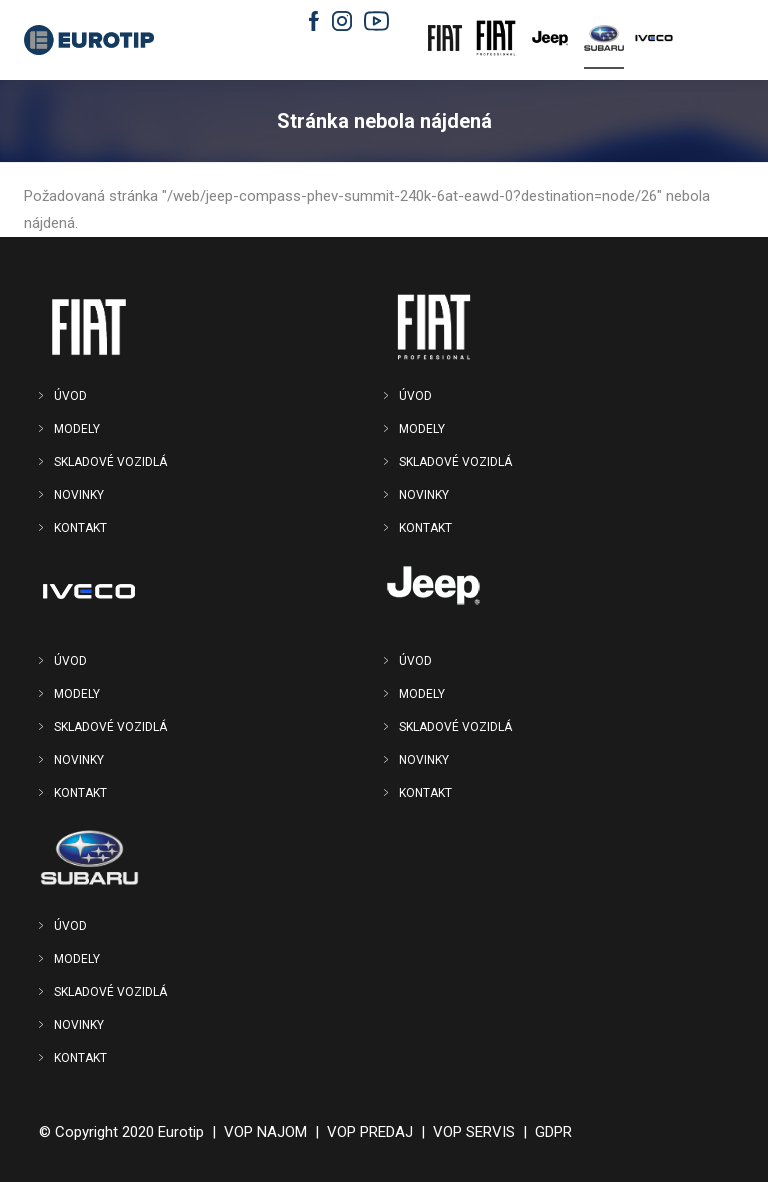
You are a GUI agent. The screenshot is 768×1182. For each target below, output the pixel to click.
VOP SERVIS (474, 1132)
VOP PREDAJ (370, 1132)
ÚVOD (70, 396)
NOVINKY (79, 495)
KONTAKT (80, 528)
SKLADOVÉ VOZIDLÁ (110, 462)
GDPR (553, 1132)
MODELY (77, 429)
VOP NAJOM (265, 1132)
